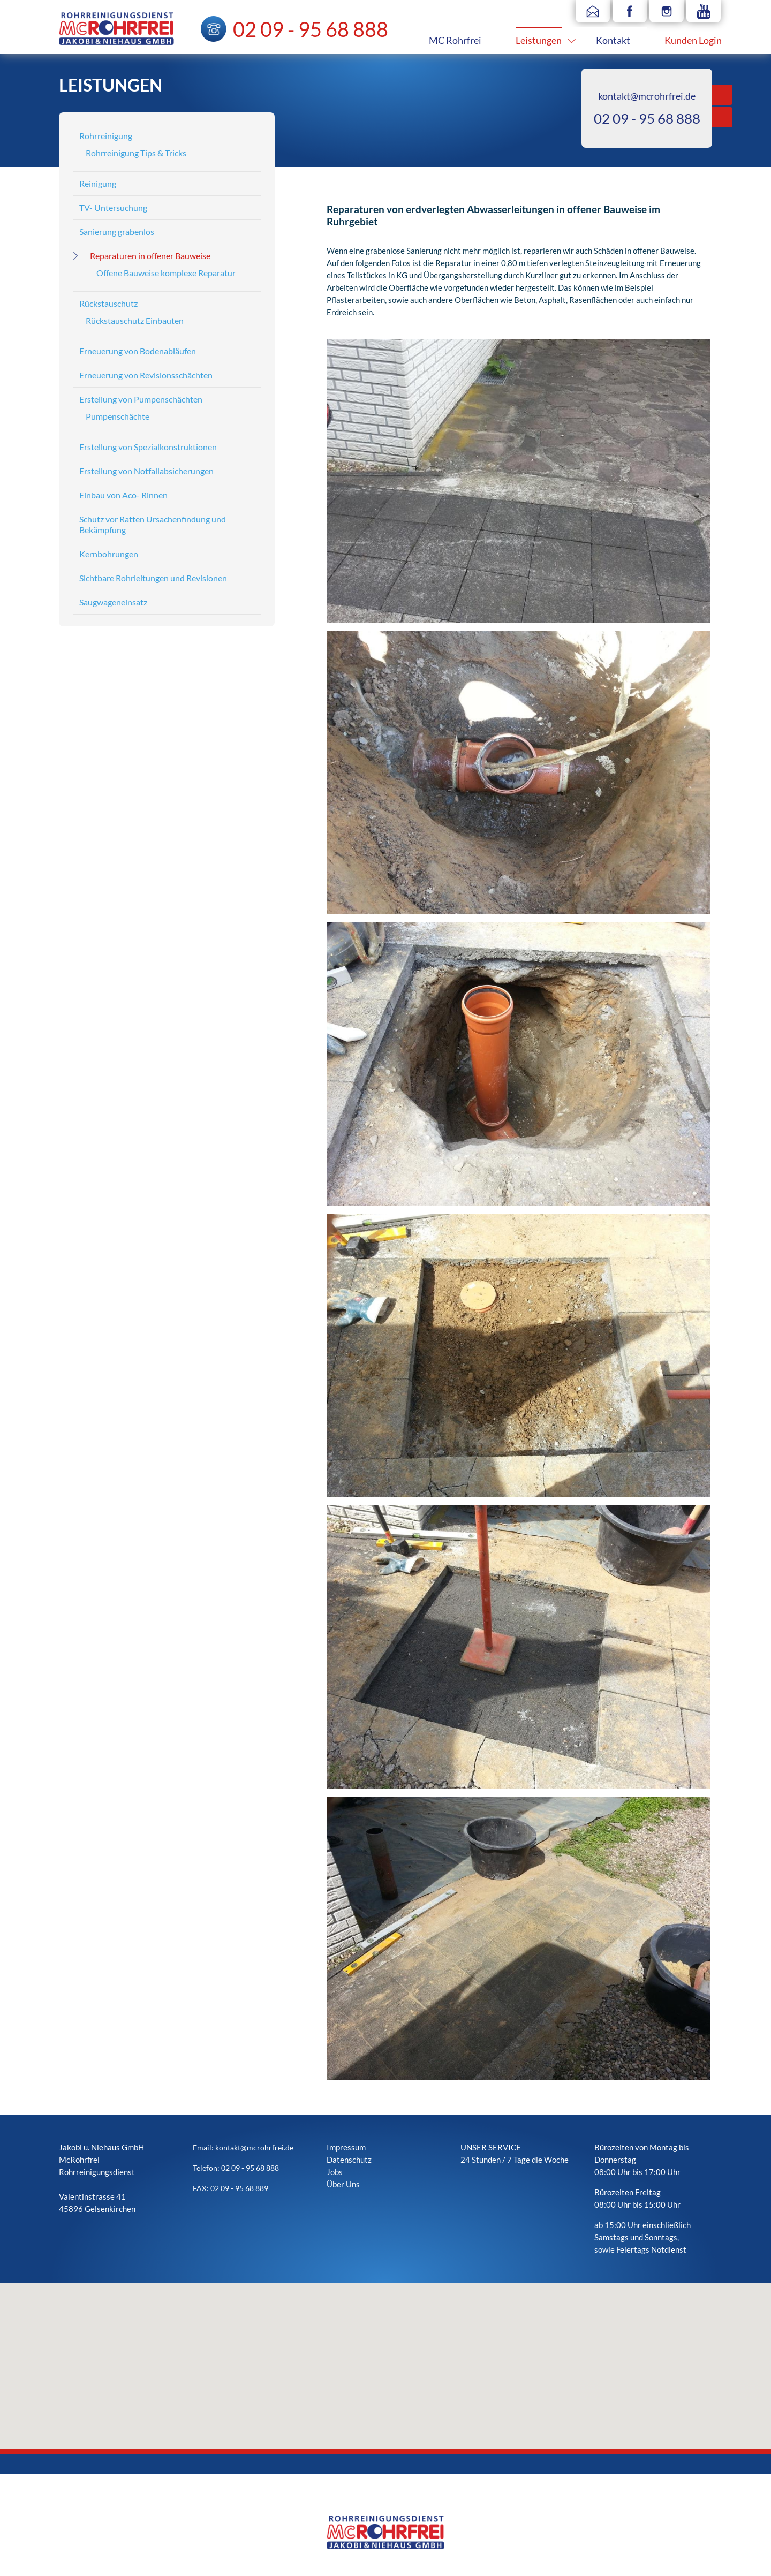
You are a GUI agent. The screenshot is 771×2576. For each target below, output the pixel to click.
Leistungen (539, 40)
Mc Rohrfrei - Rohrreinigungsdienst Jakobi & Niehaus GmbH (116, 28)
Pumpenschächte (117, 416)
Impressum (346, 2147)
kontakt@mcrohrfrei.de (647, 96)
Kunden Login (693, 40)
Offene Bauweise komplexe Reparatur (166, 273)
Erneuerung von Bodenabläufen (137, 351)
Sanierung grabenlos (116, 231)
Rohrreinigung (105, 136)
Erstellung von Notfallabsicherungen (146, 471)
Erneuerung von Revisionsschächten (146, 375)
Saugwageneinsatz (113, 602)
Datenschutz (349, 2159)
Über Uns (343, 2184)
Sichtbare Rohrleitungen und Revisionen (153, 578)
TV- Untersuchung (113, 207)
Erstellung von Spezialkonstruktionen (148, 447)
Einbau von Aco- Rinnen (123, 495)
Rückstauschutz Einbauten (135, 320)
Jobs (335, 2172)
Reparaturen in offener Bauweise (150, 256)
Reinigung (97, 183)
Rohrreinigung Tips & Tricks (136, 153)
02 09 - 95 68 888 (647, 118)
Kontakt (613, 40)
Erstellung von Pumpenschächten (140, 399)
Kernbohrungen (108, 554)
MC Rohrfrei (455, 40)
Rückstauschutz (108, 303)
